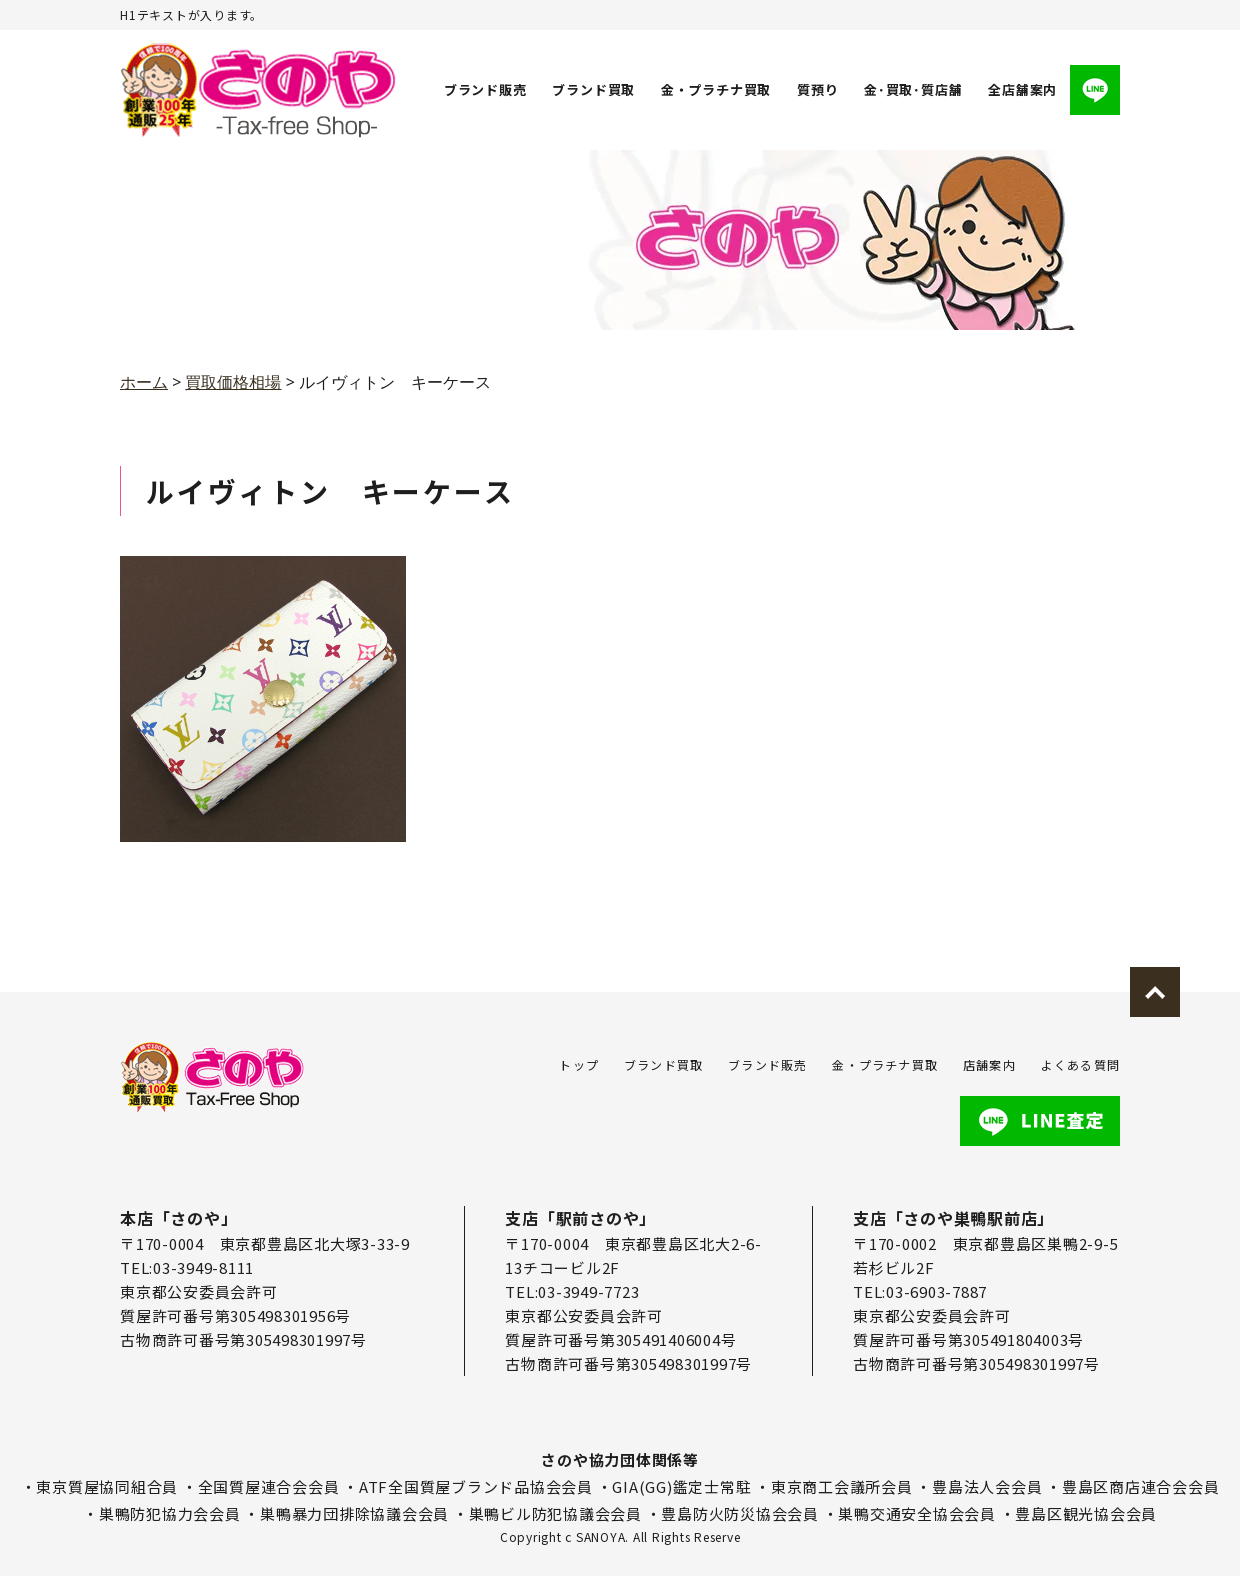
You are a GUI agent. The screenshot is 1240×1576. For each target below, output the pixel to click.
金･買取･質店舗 (913, 89)
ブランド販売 (485, 89)
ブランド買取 (594, 89)
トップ (579, 1064)
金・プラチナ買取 (716, 89)
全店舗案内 (1022, 89)
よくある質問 (1080, 1064)
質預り (817, 89)
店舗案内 (989, 1064)
